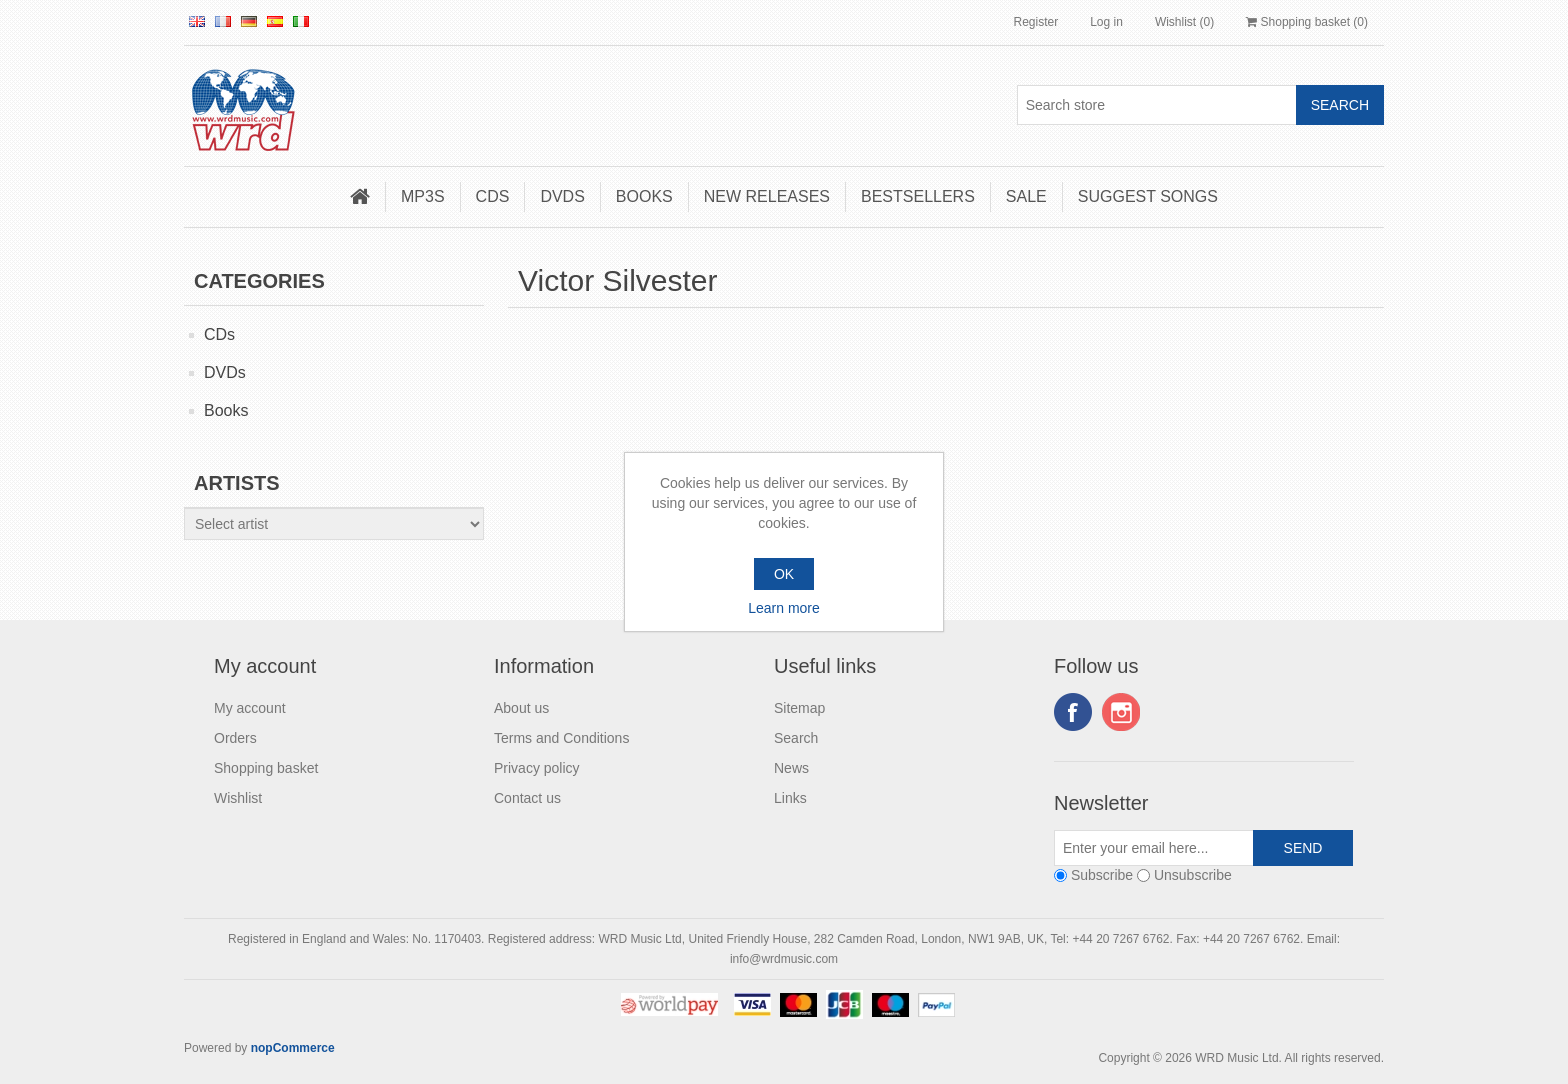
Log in (1106, 22)
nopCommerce (293, 1048)
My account (250, 708)
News (791, 768)
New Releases (767, 196)
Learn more (784, 608)
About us (521, 708)
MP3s (423, 196)
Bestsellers (918, 196)
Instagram (1121, 712)
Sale (1026, 196)
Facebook (1073, 712)
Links (790, 798)
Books (644, 196)
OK (784, 574)
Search (796, 738)
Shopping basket (266, 768)
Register (1035, 22)
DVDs (562, 196)
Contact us (527, 798)
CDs (493, 196)
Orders (235, 738)
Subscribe (1102, 875)
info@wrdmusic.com (784, 959)
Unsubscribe (1193, 875)
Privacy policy (537, 768)
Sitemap (799, 708)
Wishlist (238, 798)
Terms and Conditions (561, 738)
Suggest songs (1148, 196)
